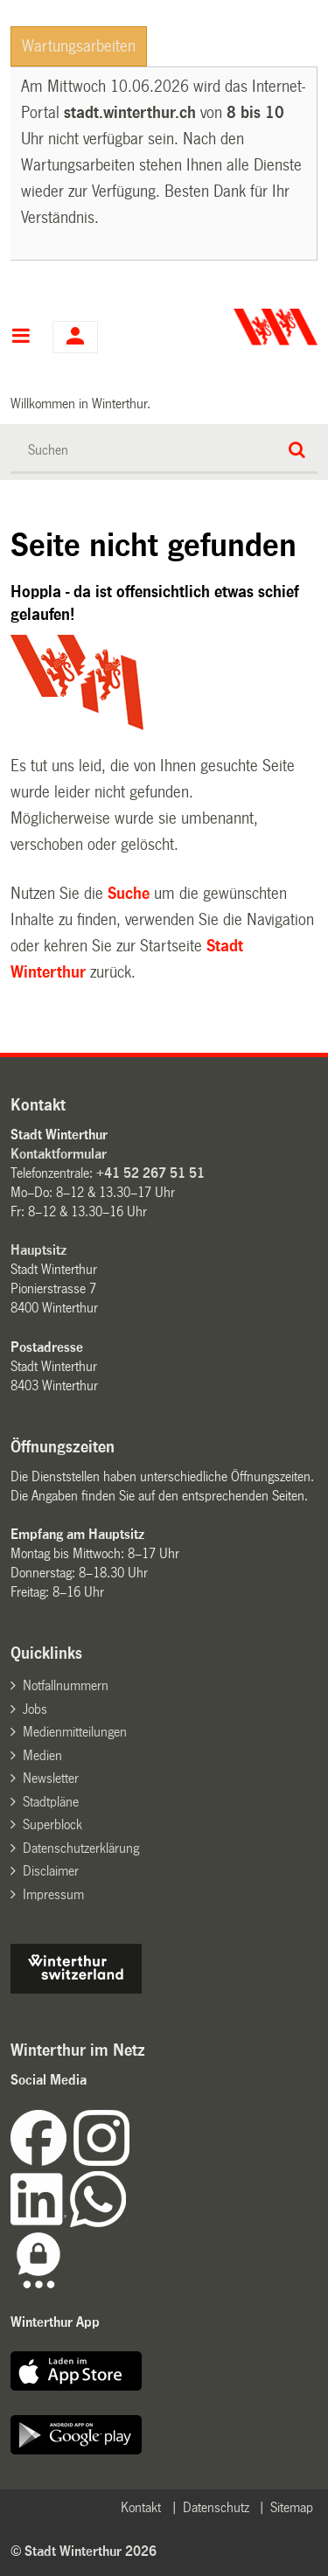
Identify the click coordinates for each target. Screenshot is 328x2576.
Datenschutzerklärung (81, 1848)
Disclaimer (51, 1870)
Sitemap (291, 2507)
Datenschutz (216, 2507)
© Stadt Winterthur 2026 (83, 2551)
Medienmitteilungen (75, 1731)
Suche (129, 893)
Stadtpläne (51, 1801)
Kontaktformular (58, 1153)
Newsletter (51, 1778)
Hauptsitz (38, 1250)
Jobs (35, 1709)
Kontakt (141, 2507)
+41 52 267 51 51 (150, 1173)
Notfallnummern (65, 1685)
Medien (42, 1755)
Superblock (52, 1824)
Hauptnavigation (20, 337)
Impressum (53, 1894)
